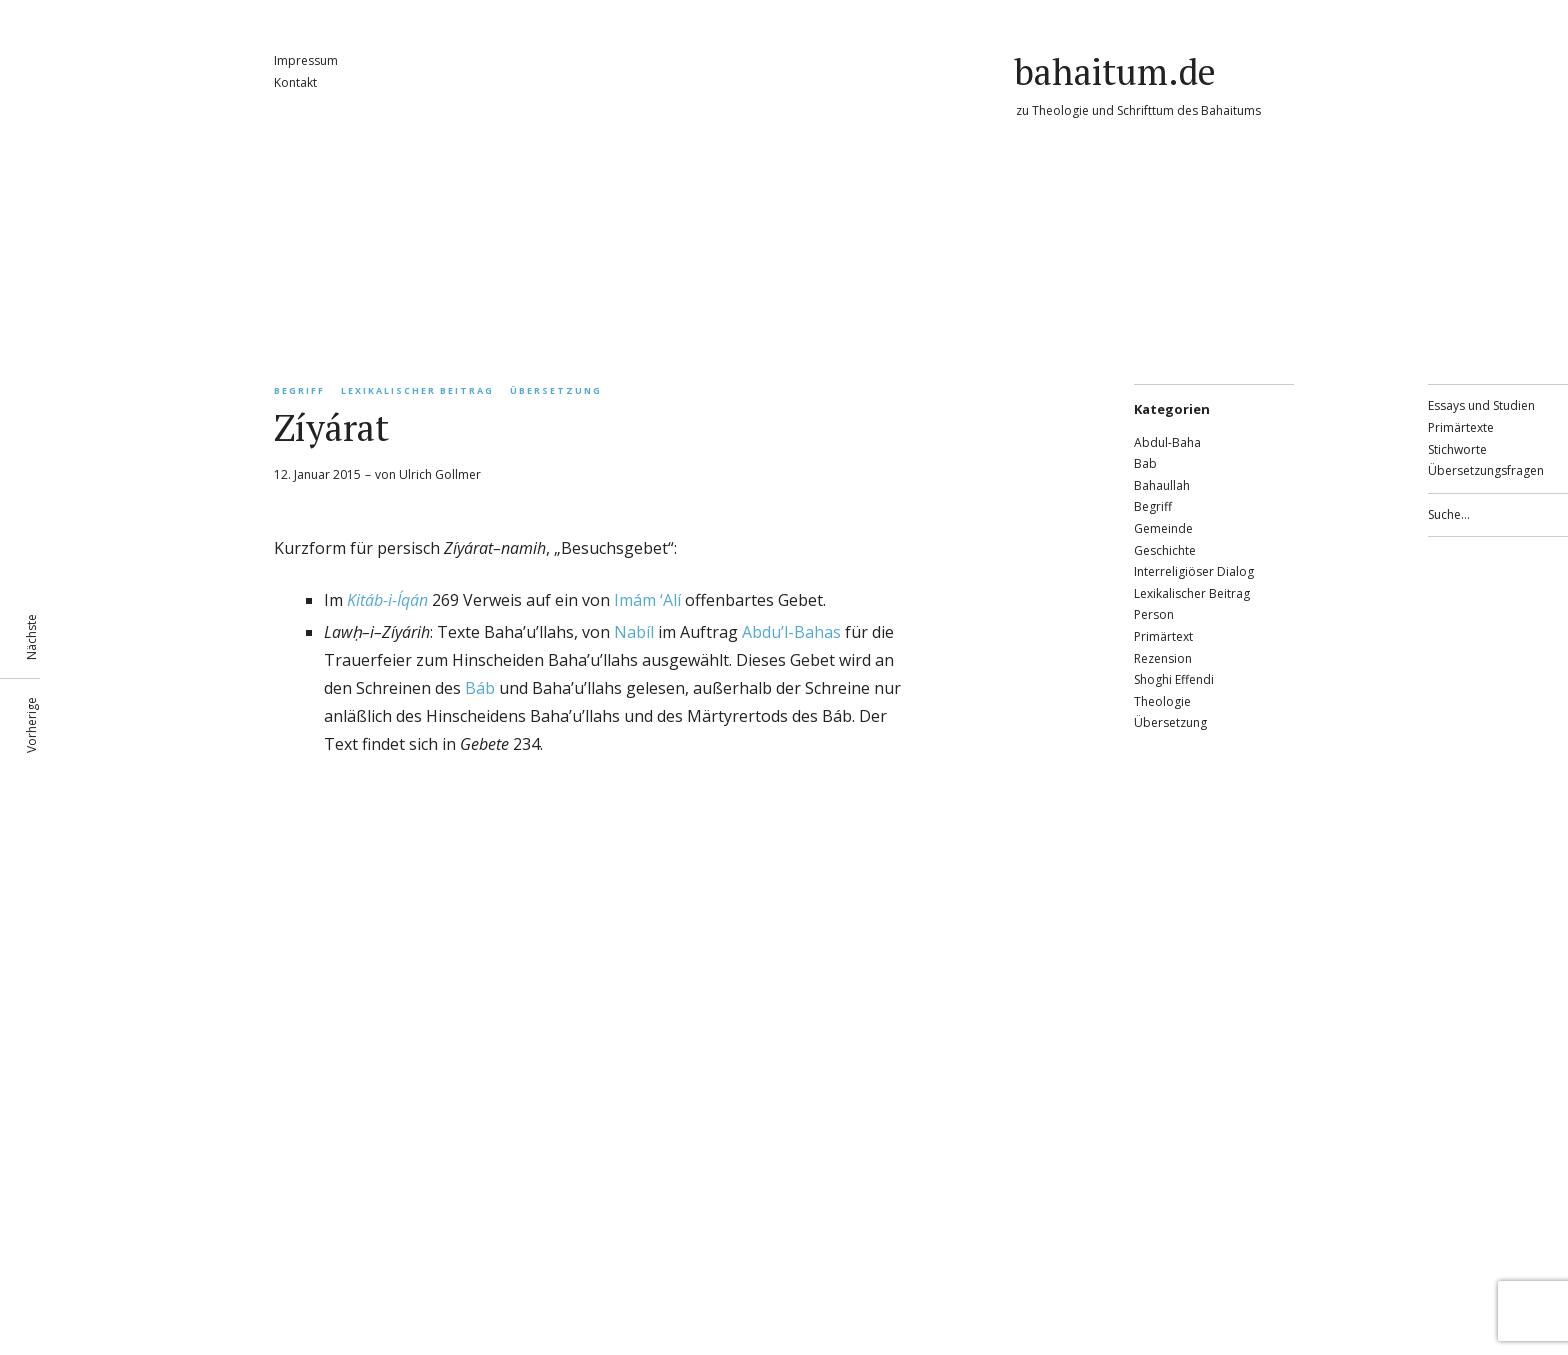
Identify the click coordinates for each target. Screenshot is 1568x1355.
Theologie (1162, 701)
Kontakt (295, 82)
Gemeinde (1163, 528)
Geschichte (1165, 550)
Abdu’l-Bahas (791, 632)
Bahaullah (1162, 485)
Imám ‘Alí (647, 600)
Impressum (306, 60)
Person (1154, 614)
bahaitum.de (1115, 71)
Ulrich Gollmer (440, 474)
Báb (480, 688)
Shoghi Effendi (1174, 679)
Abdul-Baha (1167, 442)
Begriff (299, 390)
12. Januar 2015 (317, 474)
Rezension (1163, 658)
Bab (1145, 463)
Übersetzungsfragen (1486, 470)
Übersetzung (556, 390)
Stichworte (1457, 449)
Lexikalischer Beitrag (417, 390)
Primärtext (1163, 636)
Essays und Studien (1481, 405)
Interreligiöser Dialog (1194, 571)
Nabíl (634, 632)
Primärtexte (1461, 427)
